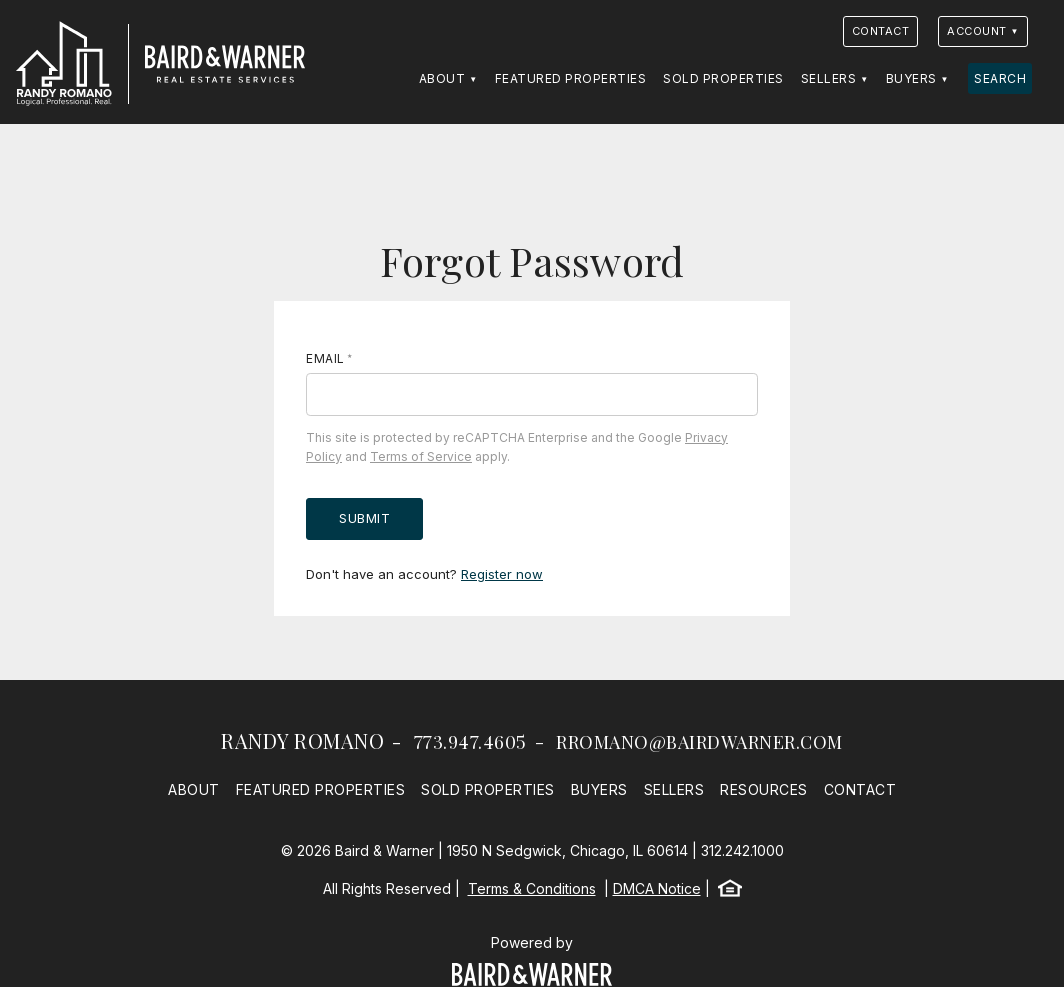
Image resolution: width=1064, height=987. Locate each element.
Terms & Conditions (532, 888)
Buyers (911, 78)
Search (1000, 78)
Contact (881, 31)
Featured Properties (571, 78)
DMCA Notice (657, 888)
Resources (764, 789)
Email (325, 358)
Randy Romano (302, 740)
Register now (502, 574)
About (442, 78)
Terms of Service (421, 456)
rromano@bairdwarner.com (699, 742)
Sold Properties (723, 78)
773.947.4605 (470, 742)
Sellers (829, 78)
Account (977, 31)
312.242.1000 (742, 850)
